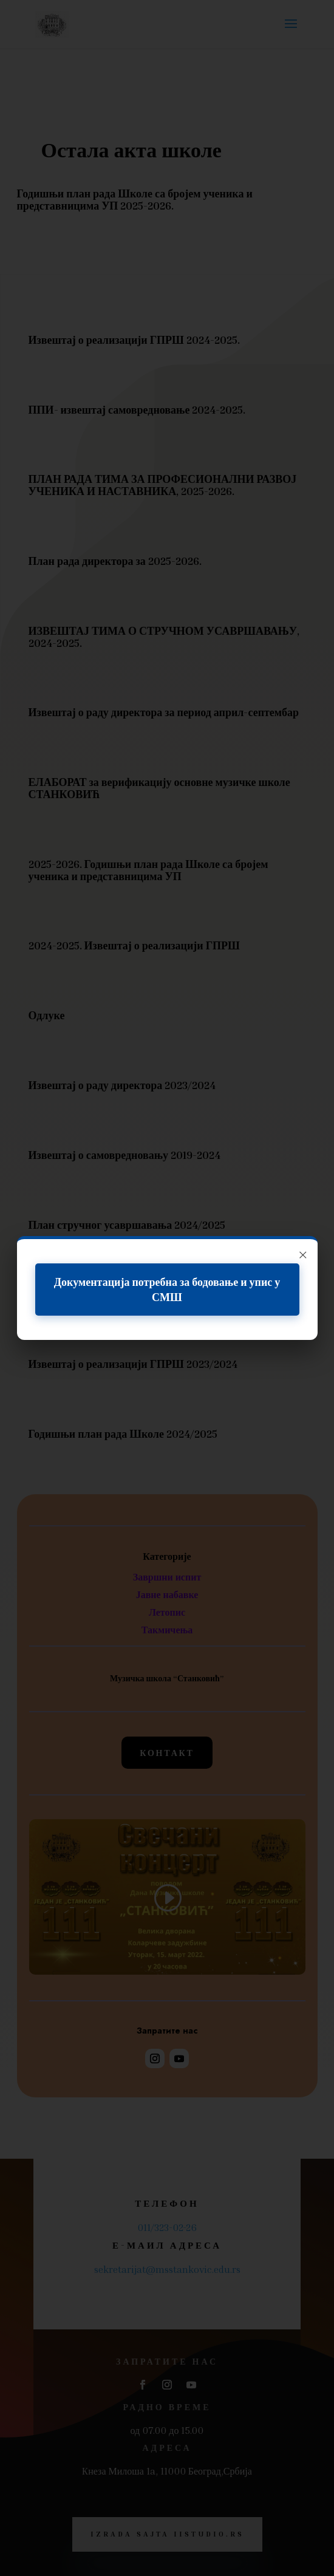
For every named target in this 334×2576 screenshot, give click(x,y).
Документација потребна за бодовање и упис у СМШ (167, 1289)
